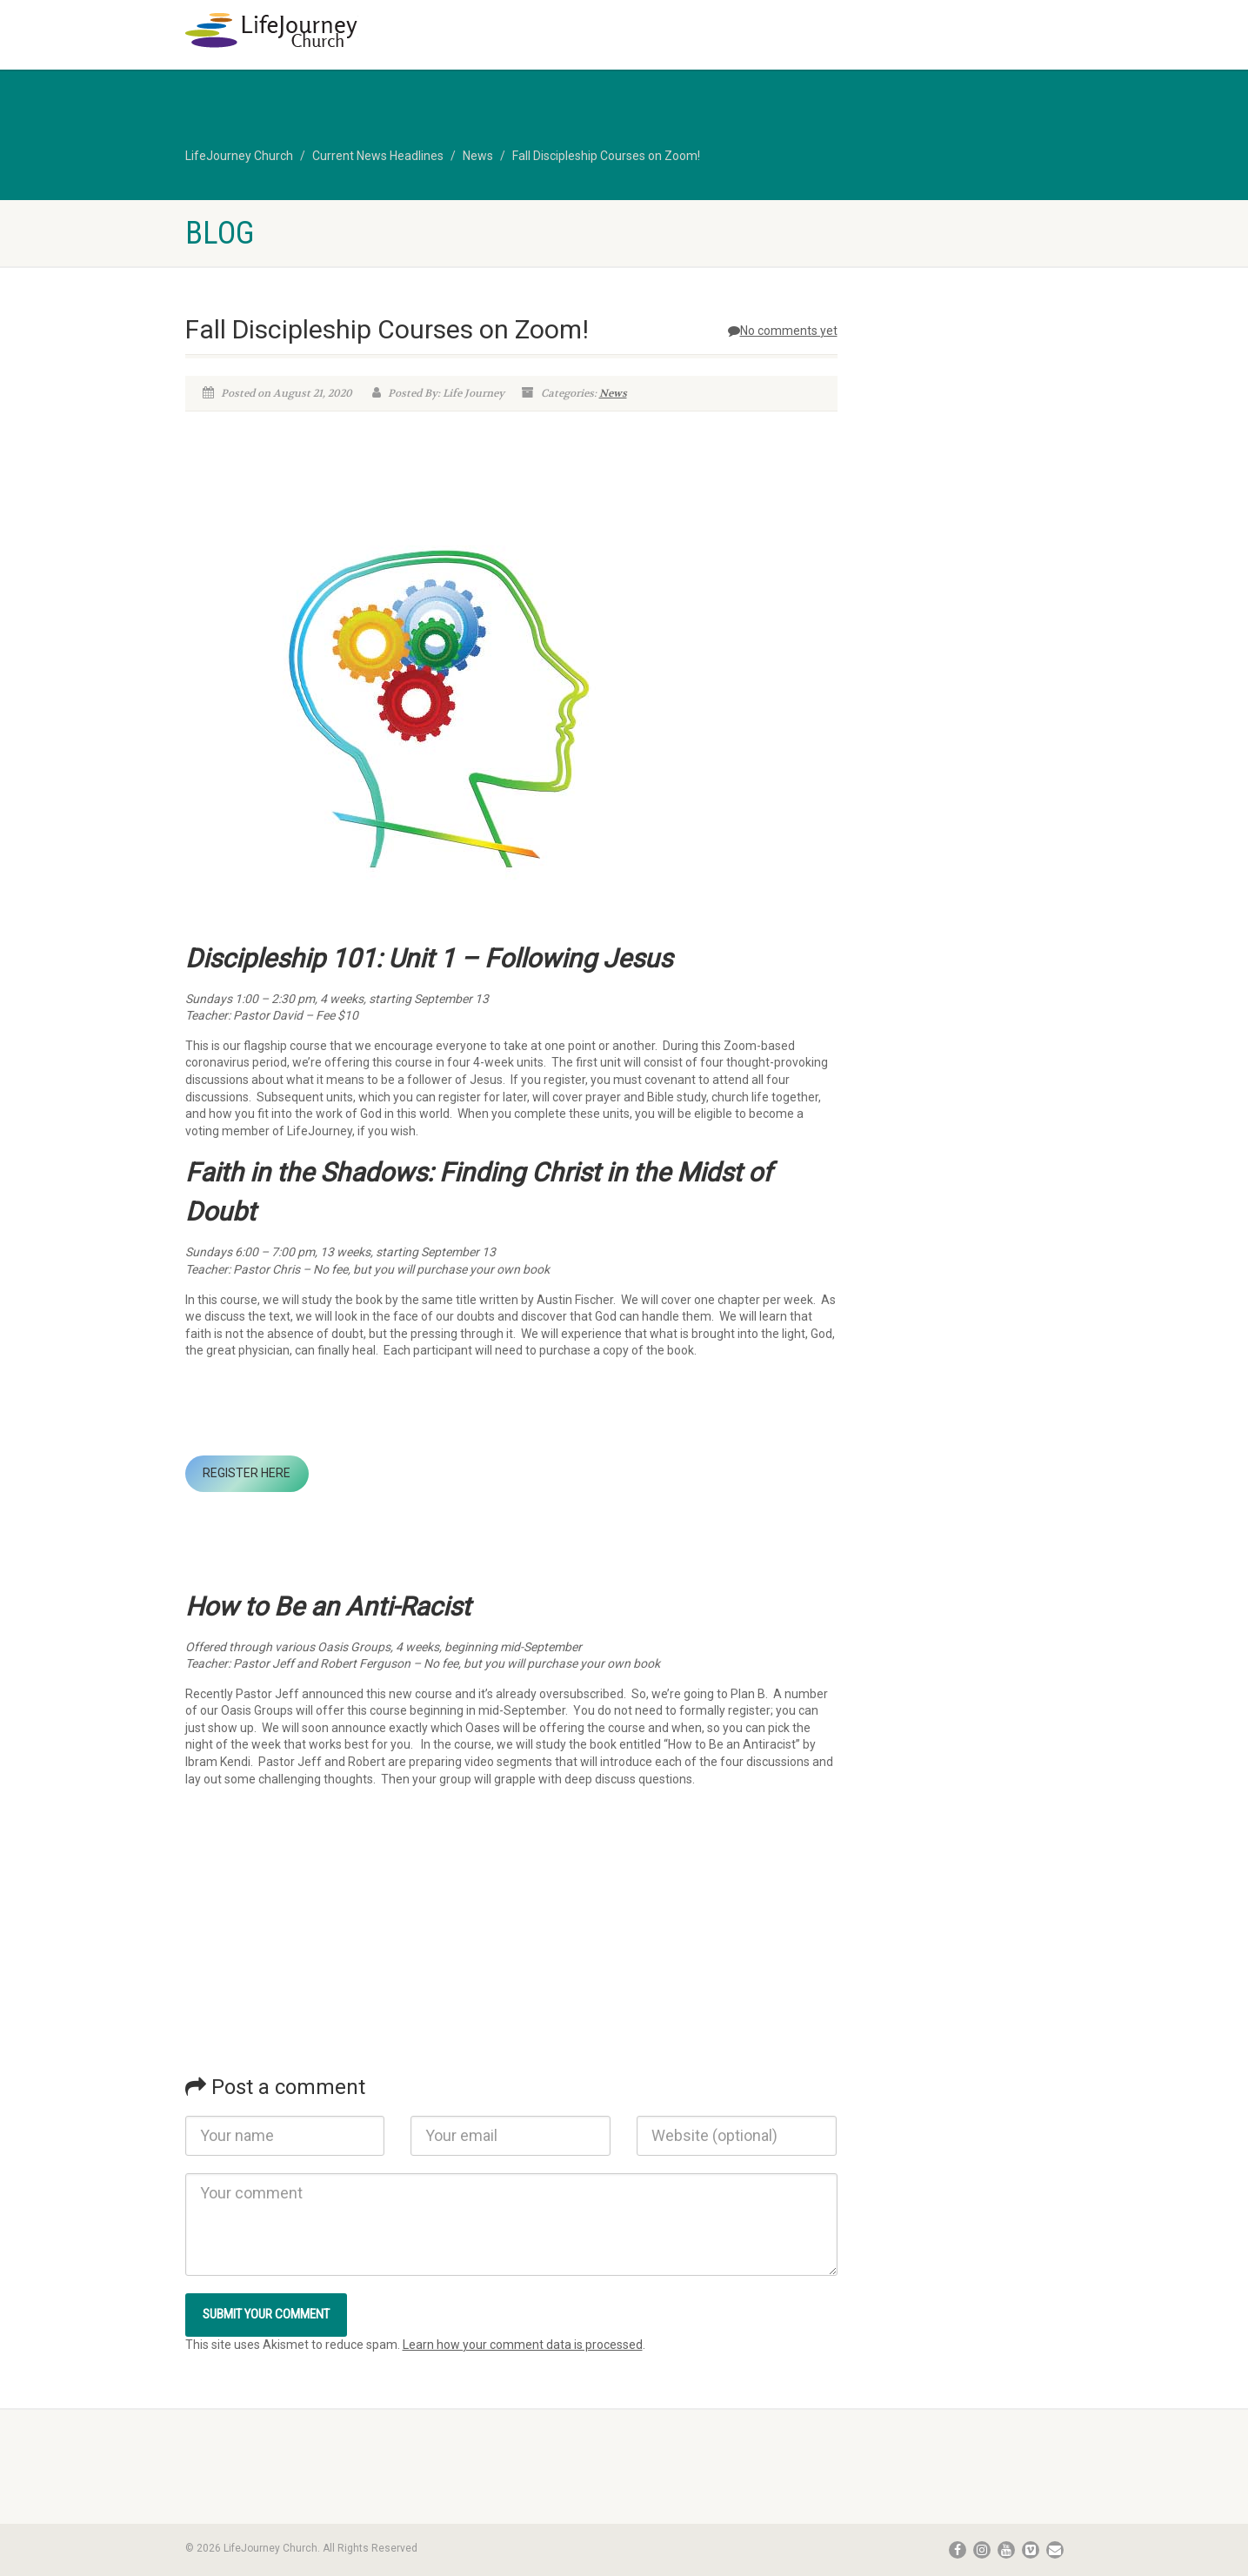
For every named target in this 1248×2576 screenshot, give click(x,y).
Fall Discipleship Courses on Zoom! (606, 156)
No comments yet (783, 331)
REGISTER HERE (246, 1473)
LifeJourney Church (239, 156)
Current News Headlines (378, 156)
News (478, 156)
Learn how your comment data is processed (523, 2345)
